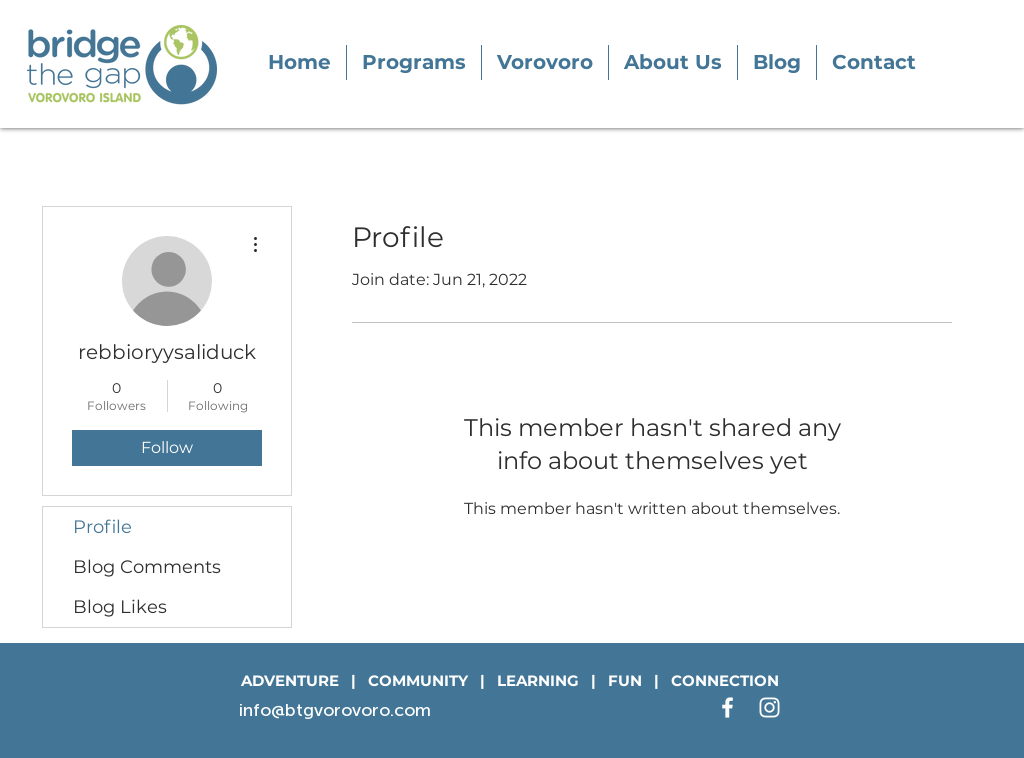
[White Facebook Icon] (727, 707)
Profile (102, 527)
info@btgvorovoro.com (335, 710)
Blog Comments (147, 567)
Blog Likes (120, 607)
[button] (414, 62)
